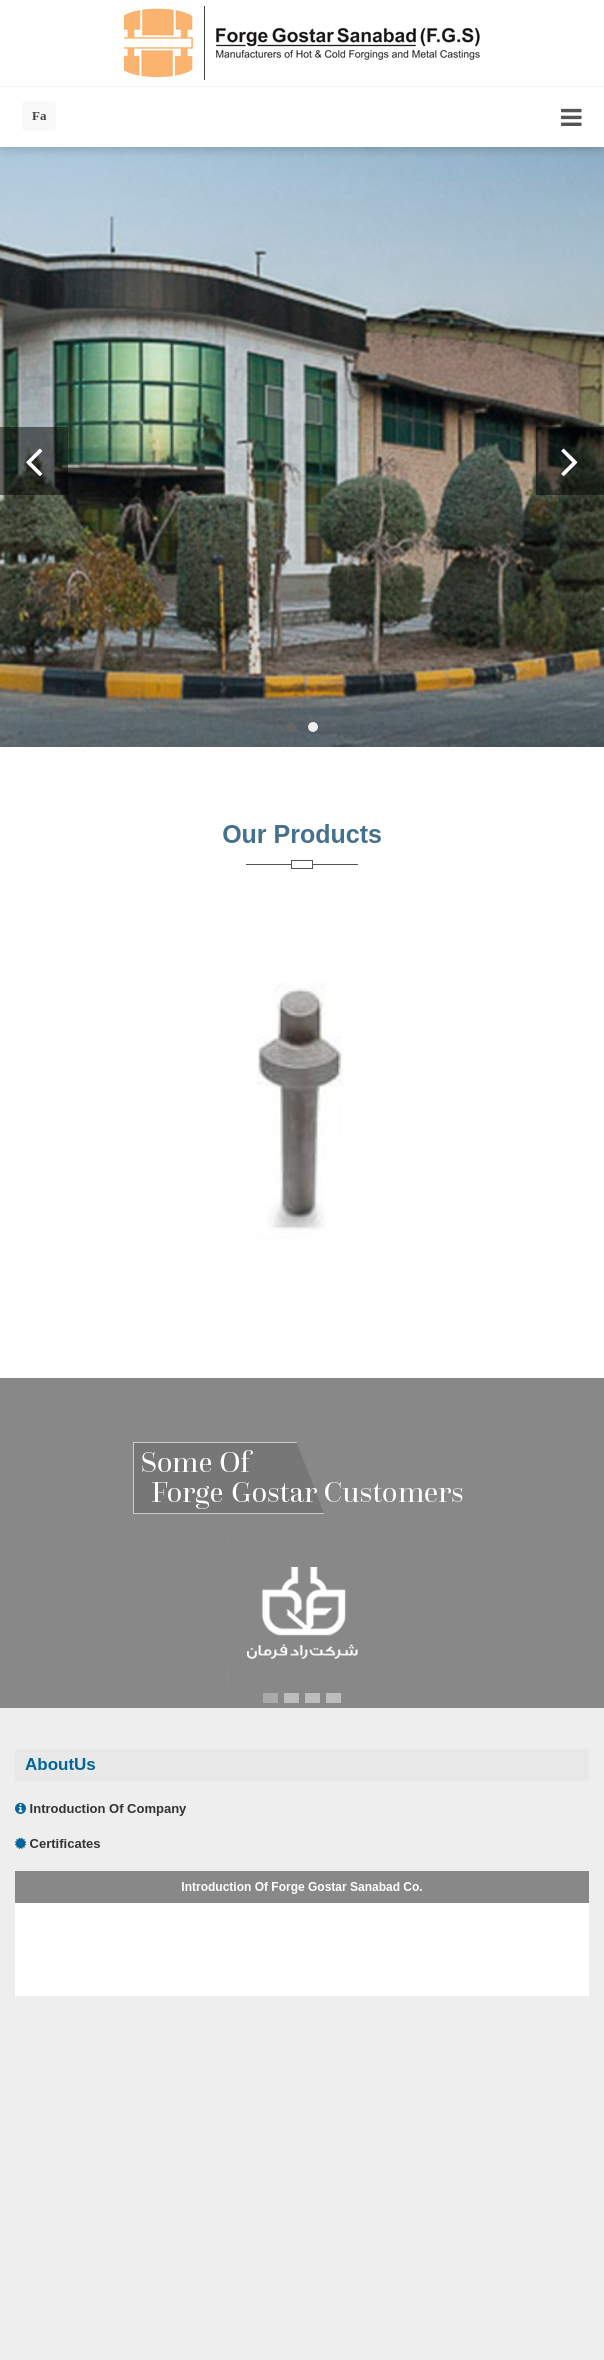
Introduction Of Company (100, 1808)
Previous (34, 461)
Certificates (57, 1843)
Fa (39, 115)
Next (570, 461)
